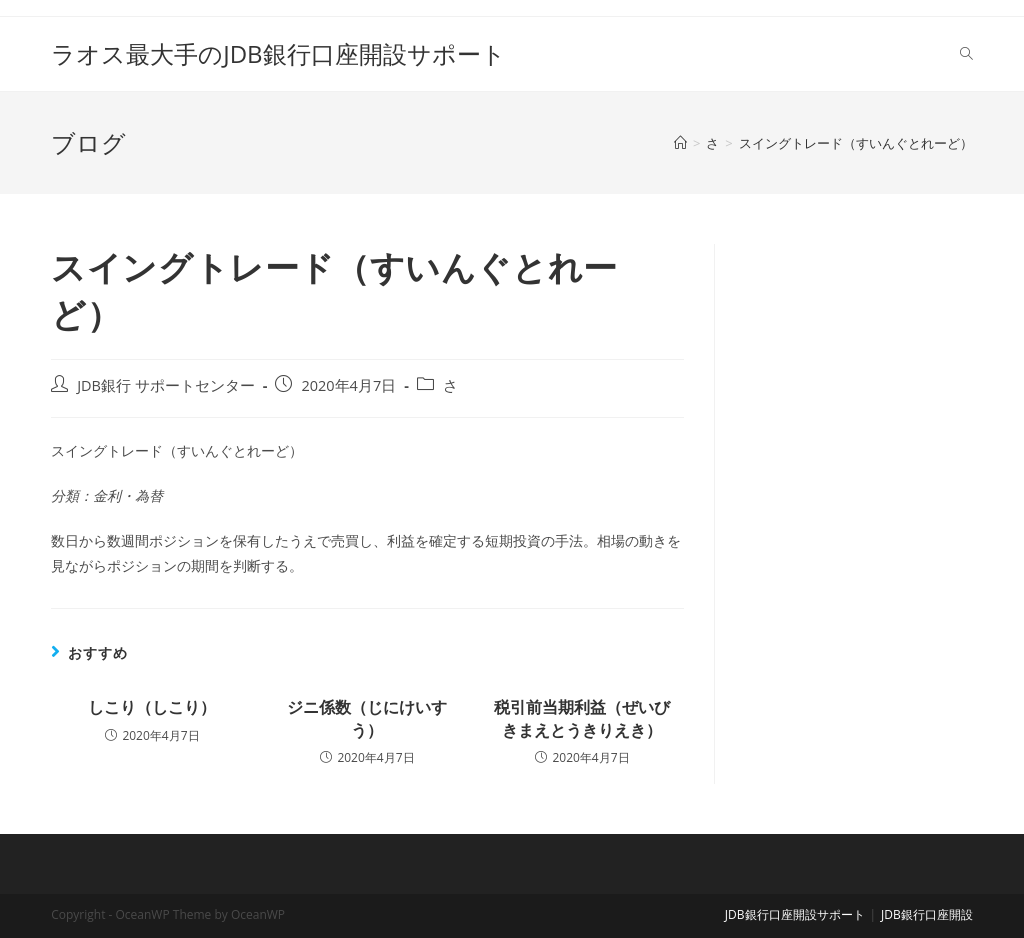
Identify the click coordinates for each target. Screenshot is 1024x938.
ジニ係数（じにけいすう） (367, 718)
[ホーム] (680, 143)
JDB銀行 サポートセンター (166, 385)
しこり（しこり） (152, 707)
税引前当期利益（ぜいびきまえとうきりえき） (582, 718)
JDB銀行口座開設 (927, 914)
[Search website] (966, 54)
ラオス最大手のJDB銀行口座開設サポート (278, 53)
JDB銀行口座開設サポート (795, 914)
